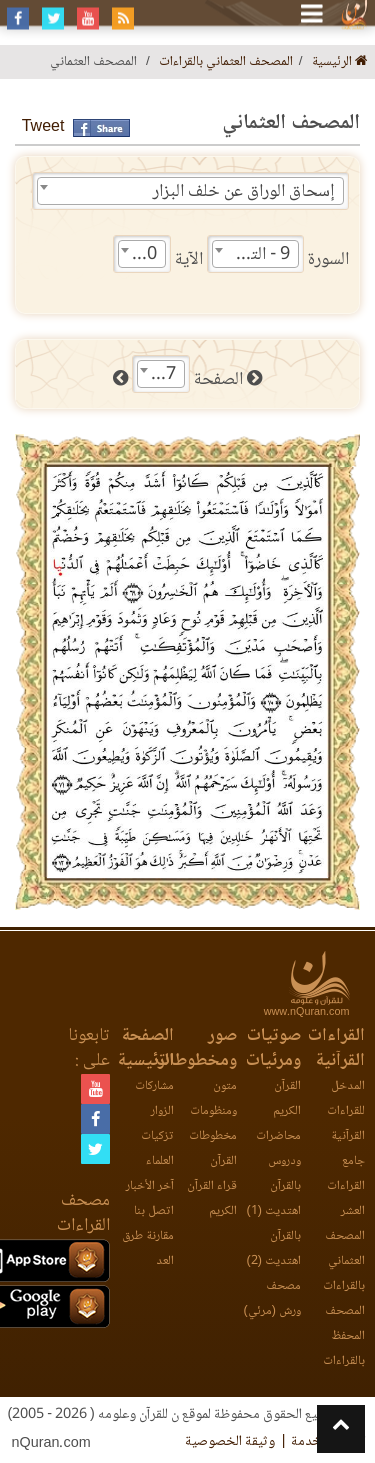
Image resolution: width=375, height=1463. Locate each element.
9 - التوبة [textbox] (260, 255)
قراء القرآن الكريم (212, 1199)
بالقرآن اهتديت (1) (274, 1199)
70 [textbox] (147, 255)
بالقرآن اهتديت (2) (274, 1249)
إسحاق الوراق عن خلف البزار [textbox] (244, 192)
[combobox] (190, 191)
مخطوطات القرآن (213, 1149)
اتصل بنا (154, 1211)
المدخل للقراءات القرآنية (346, 1111)
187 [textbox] (161, 375)
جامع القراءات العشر (346, 1186)
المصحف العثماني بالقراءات (226, 62)
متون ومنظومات (213, 1099)
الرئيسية (340, 62)
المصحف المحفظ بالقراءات (344, 1336)
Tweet (43, 127)
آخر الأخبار (150, 1186)
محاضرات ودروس (278, 1149)
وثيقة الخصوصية (230, 1442)
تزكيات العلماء (157, 1149)
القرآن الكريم (287, 1099)
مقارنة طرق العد (148, 1249)
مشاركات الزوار (154, 1099)
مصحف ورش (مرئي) (272, 1299)
